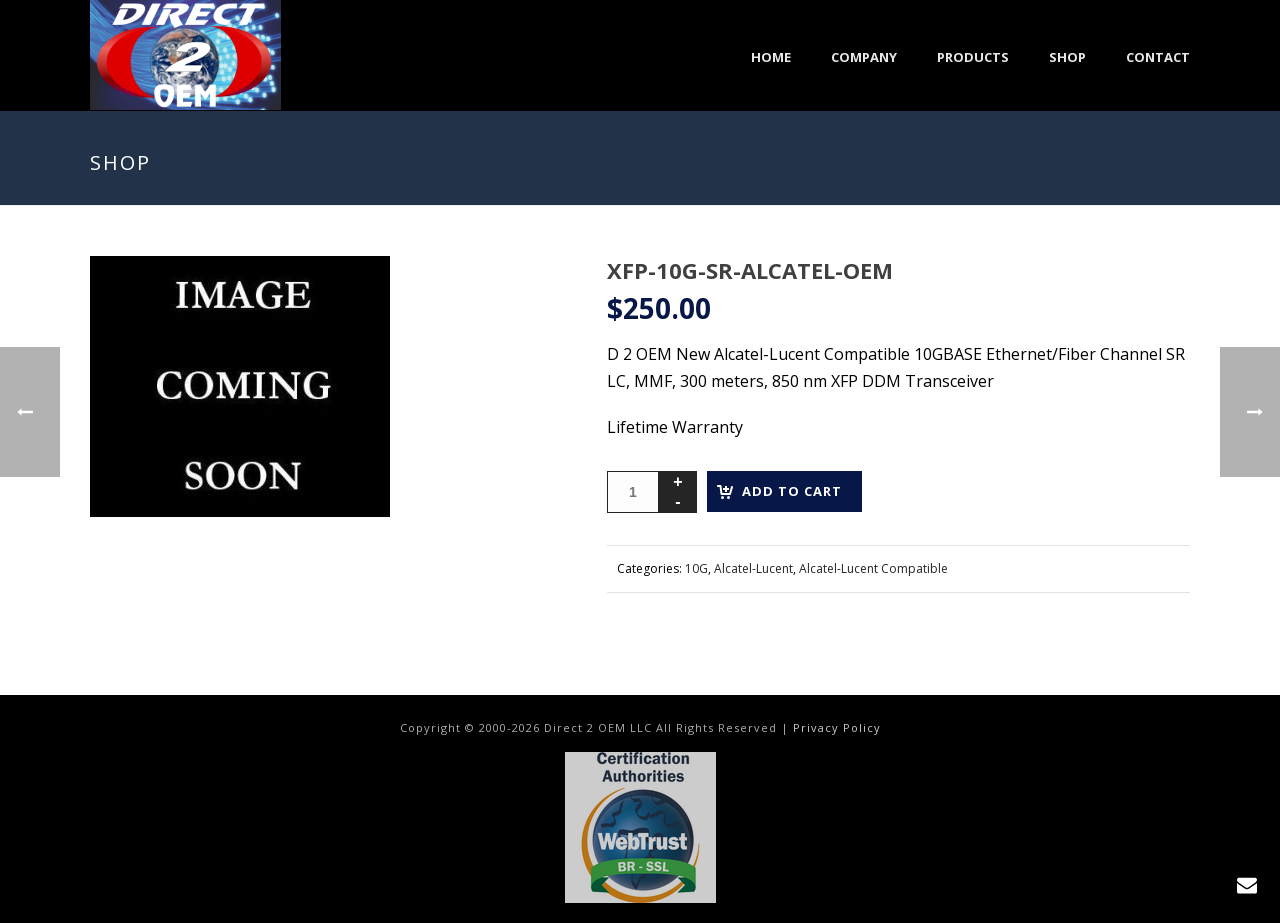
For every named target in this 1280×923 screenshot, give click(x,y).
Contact (1158, 57)
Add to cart (792, 491)
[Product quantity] (633, 492)
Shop (1067, 57)
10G (696, 568)
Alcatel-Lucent (753, 568)
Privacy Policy (837, 727)
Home (771, 57)
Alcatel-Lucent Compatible (873, 568)
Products (973, 57)
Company (864, 57)
